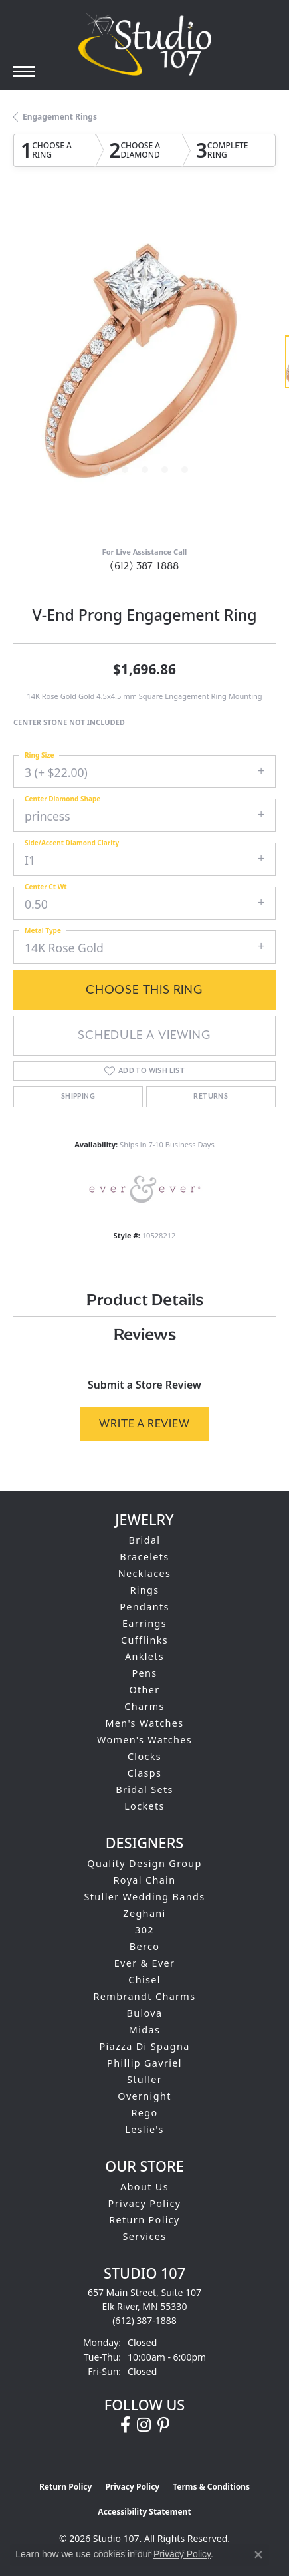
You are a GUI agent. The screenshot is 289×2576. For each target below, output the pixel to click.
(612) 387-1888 (144, 566)
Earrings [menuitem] (144, 1623)
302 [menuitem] (144, 1930)
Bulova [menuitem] (145, 2013)
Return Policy (144, 2220)
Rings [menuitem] (144, 1590)
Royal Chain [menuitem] (145, 1880)
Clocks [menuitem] (144, 1756)
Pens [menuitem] (144, 1673)
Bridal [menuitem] (145, 1540)
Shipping (78, 1097)
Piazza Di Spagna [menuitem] (144, 2046)
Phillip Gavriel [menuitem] (144, 2063)
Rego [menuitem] (144, 2112)
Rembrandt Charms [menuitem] (145, 1996)
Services (145, 2236)
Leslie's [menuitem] (144, 2129)
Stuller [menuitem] (144, 2079)
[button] (105, 469)
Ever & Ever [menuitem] (144, 1963)
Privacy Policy (144, 2203)
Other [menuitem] (144, 1689)
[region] (144, 368)
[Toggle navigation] (24, 71)
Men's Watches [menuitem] (144, 1723)
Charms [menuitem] (144, 1706)
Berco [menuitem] (145, 1946)
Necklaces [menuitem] (144, 1573)
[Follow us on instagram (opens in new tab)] (144, 2425)
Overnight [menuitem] (144, 2096)
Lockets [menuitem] (144, 1806)
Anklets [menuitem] (144, 1656)
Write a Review (144, 1424)
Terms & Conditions (211, 2486)
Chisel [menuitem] (144, 1979)
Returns (210, 1097)
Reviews (145, 1334)
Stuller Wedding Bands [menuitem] (144, 1896)
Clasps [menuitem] (145, 1773)
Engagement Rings (60, 116)
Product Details (144, 1299)
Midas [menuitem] (144, 2029)
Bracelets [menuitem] (144, 1556)
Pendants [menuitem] (144, 1606)
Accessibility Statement (144, 2511)
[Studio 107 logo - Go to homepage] (144, 44)
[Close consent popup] (258, 2555)
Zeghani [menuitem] (144, 1913)
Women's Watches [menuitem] (144, 1739)
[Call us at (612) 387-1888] (144, 2320)
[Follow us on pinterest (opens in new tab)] (163, 2425)
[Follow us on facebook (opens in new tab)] (125, 2425)
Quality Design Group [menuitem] (144, 1863)
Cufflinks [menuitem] (144, 1640)
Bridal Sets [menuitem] (144, 1789)
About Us (144, 2186)
